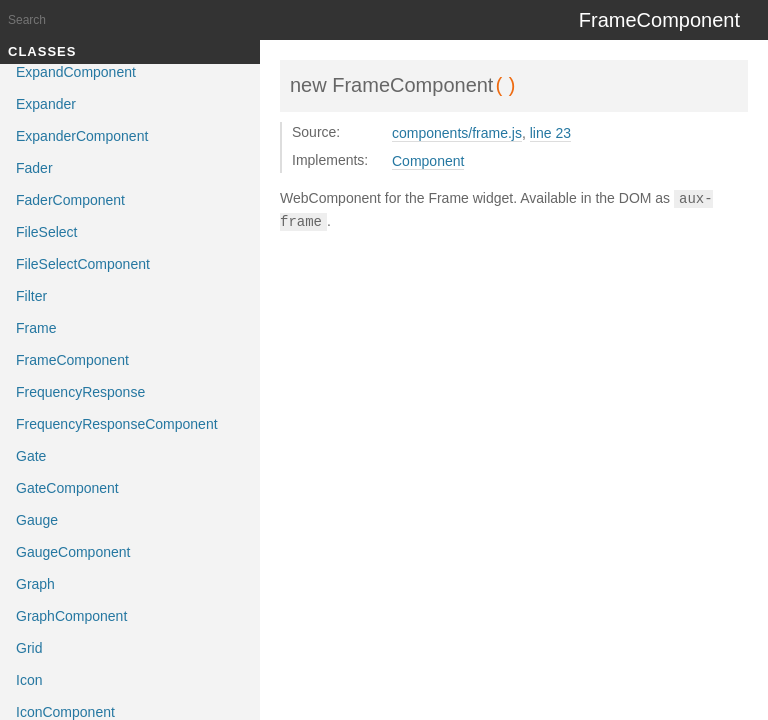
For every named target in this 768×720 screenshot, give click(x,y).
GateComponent (67, 488)
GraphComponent (71, 616)
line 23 (550, 133)
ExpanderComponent (82, 136)
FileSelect (46, 232)
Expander (46, 104)
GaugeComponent (73, 552)
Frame (36, 328)
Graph (35, 584)
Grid (29, 648)
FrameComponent (72, 360)
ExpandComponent (76, 72)
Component (428, 161)
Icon (29, 680)
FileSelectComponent (83, 264)
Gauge (37, 520)
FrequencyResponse (80, 392)
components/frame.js (457, 133)
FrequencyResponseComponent (117, 424)
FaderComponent (70, 200)
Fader (34, 168)
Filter (31, 296)
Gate (31, 456)
